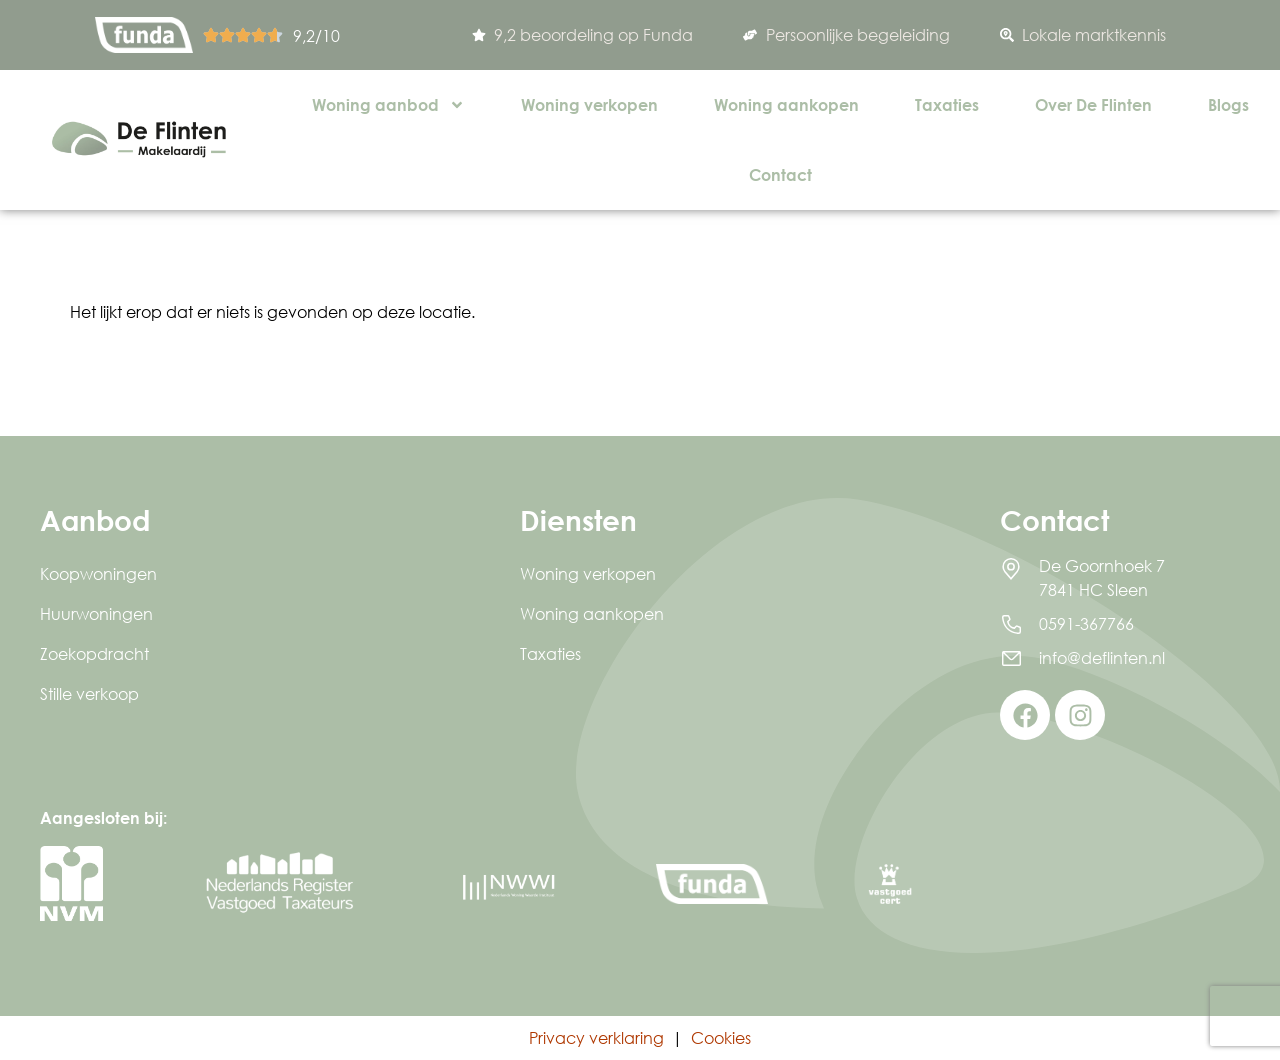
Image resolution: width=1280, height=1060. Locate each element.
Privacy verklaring (596, 1037)
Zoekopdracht (94, 653)
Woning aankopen (786, 104)
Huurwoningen (96, 613)
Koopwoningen (98, 573)
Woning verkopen (589, 104)
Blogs (1228, 104)
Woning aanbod (388, 105)
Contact (780, 174)
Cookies (721, 1037)
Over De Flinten (1093, 104)
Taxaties (947, 104)
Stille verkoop (89, 693)
